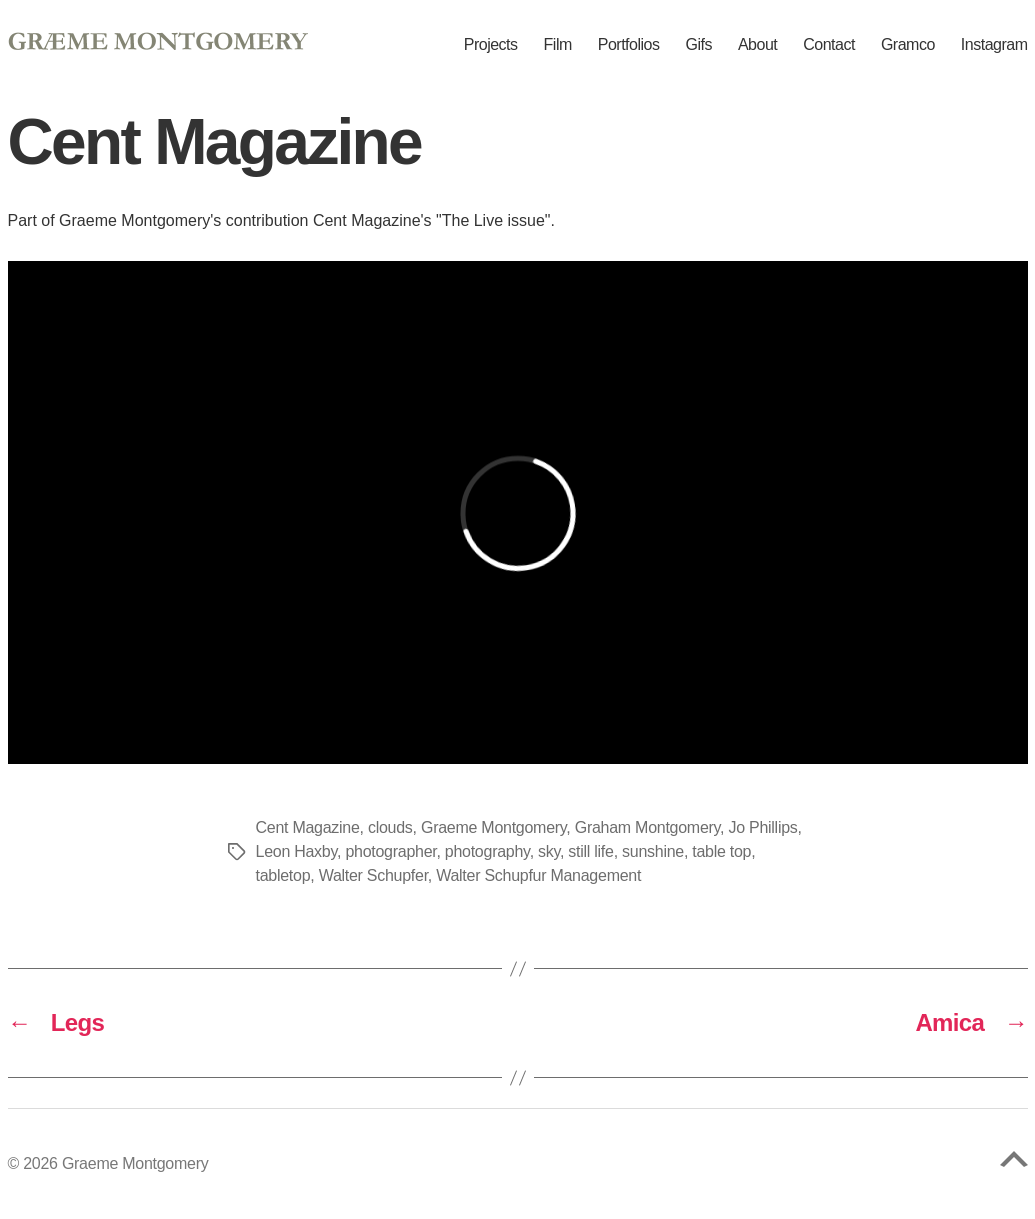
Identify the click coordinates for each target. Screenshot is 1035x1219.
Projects (491, 45)
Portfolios (629, 45)
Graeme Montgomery (493, 827)
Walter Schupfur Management (538, 875)
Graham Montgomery (647, 827)
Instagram (994, 45)
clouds (390, 827)
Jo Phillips (762, 827)
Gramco (908, 45)
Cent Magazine (308, 827)
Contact (829, 45)
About (757, 45)
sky (549, 851)
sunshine (653, 851)
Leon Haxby (297, 851)
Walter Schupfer (373, 875)
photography (487, 851)
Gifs (698, 45)
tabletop (283, 875)
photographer (390, 851)
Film (558, 45)
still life (590, 851)
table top (721, 851)
